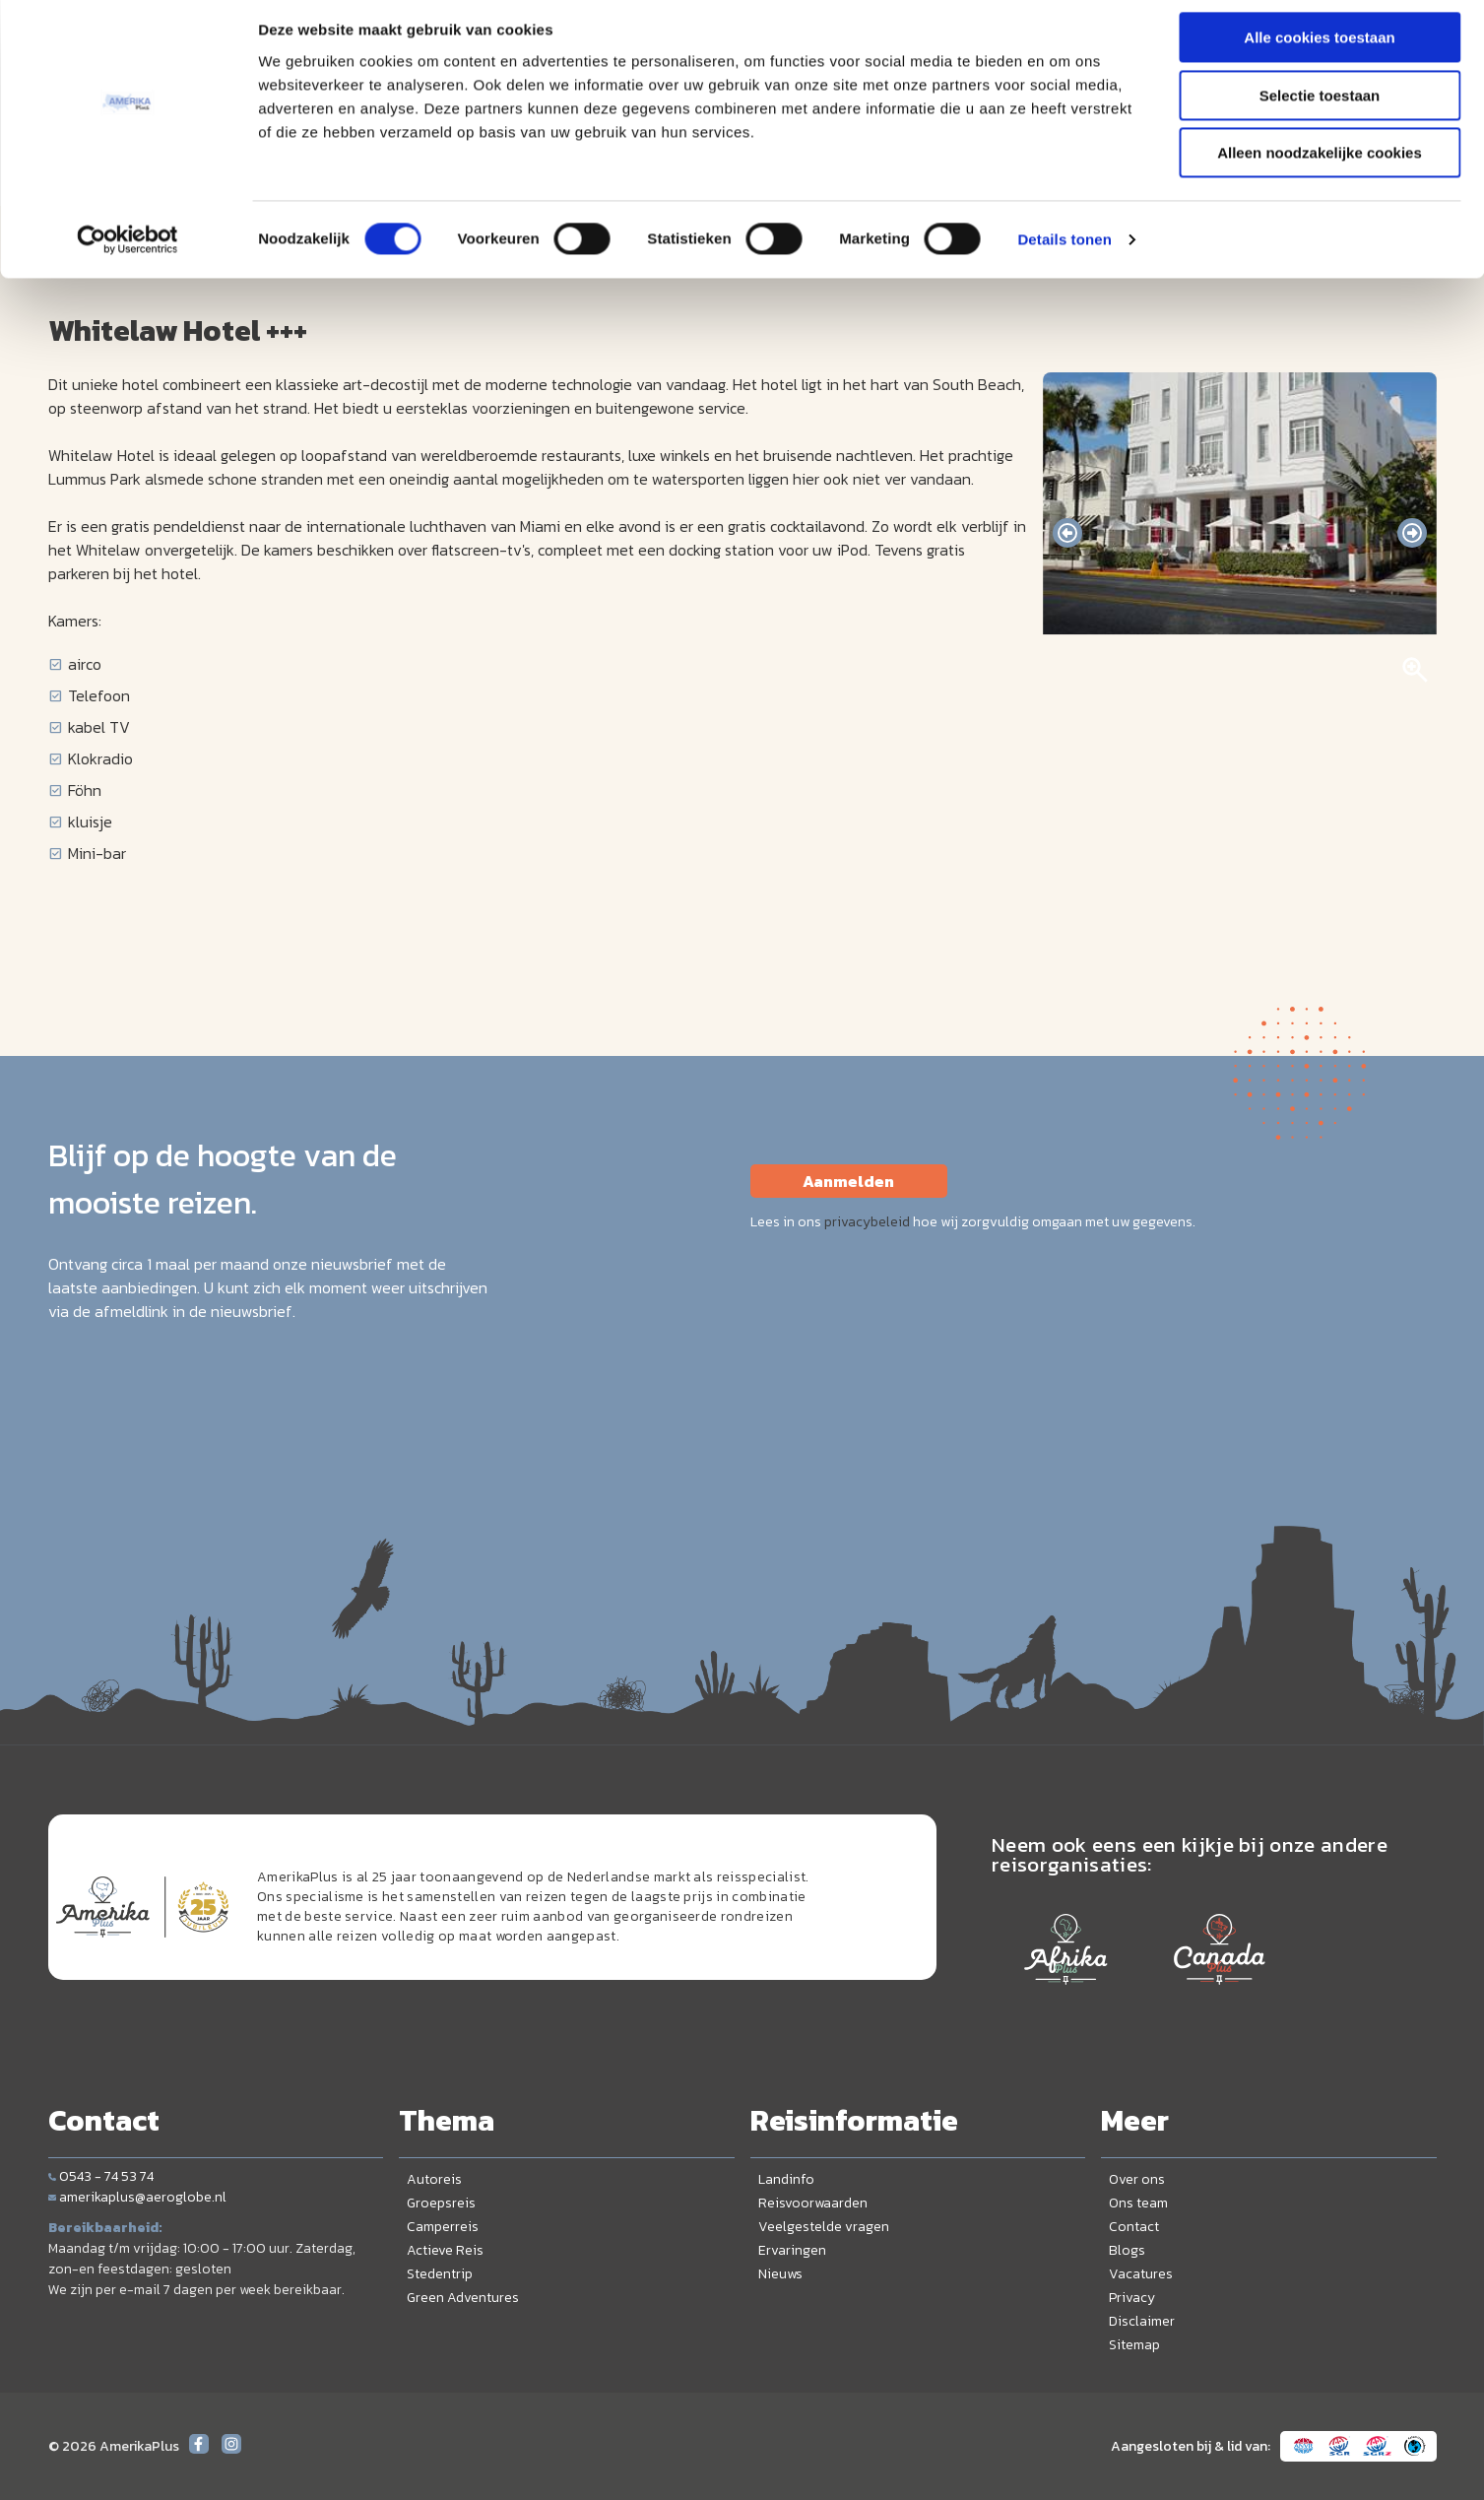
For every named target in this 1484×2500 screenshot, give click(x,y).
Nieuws (780, 2274)
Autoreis (434, 2179)
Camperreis (443, 2226)
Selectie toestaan (1320, 107)
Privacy (1132, 2297)
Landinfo (786, 2179)
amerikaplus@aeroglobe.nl (137, 2197)
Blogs (1127, 2250)
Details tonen (1064, 250)
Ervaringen (792, 2250)
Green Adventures (463, 2297)
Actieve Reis (445, 2250)
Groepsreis (441, 2203)
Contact (1134, 2226)
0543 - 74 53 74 (101, 2176)
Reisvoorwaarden (813, 2203)
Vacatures (1141, 2274)
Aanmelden (848, 1181)
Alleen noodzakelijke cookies (1319, 164)
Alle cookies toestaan (1319, 48)
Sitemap (1134, 2345)
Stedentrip (440, 2274)
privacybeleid (867, 1222)
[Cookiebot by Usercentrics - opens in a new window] (127, 251)
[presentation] (1067, 533)
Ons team (1138, 2203)
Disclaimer (1142, 2321)
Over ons (1137, 2179)
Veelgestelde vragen (823, 2226)
